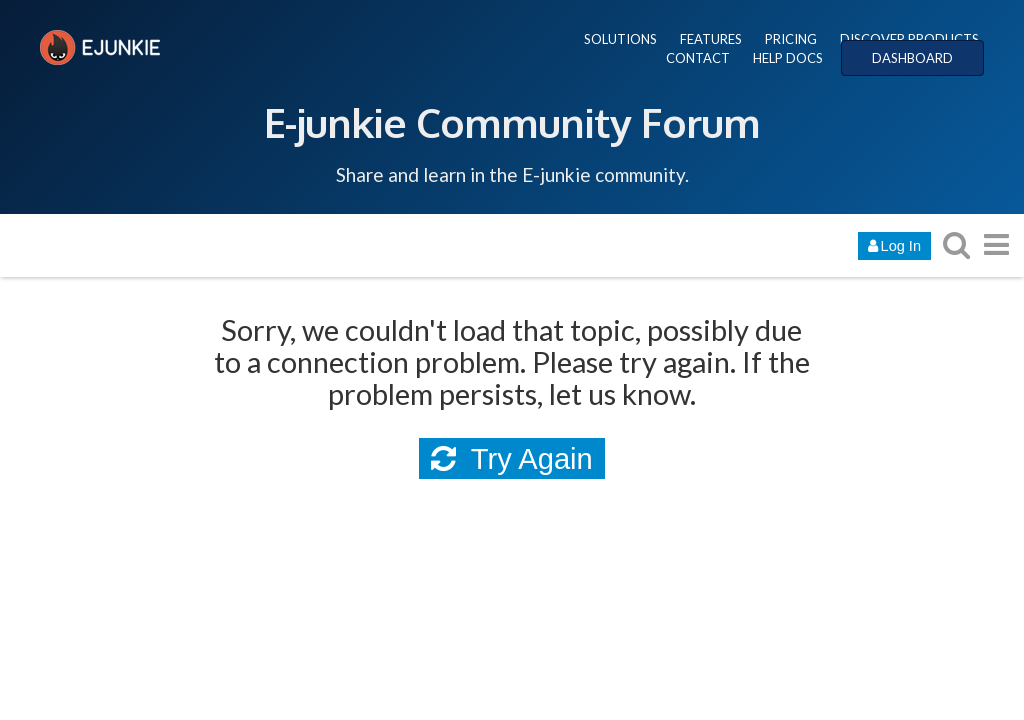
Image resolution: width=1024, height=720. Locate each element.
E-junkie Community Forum (512, 122)
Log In (894, 246)
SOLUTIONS (620, 39)
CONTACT (698, 58)
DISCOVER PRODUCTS (909, 39)
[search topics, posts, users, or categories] (956, 244)
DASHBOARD (912, 58)
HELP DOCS (788, 58)
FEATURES (711, 39)
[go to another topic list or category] (996, 244)
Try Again (512, 459)
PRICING (791, 39)
